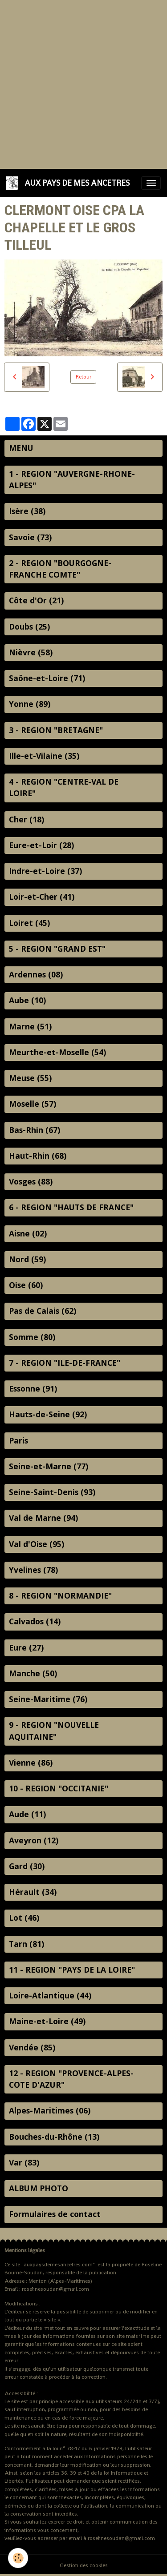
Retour (83, 376)
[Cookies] (18, 2558)
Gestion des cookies (84, 2565)
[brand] (69, 183)
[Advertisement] (83, 83)
